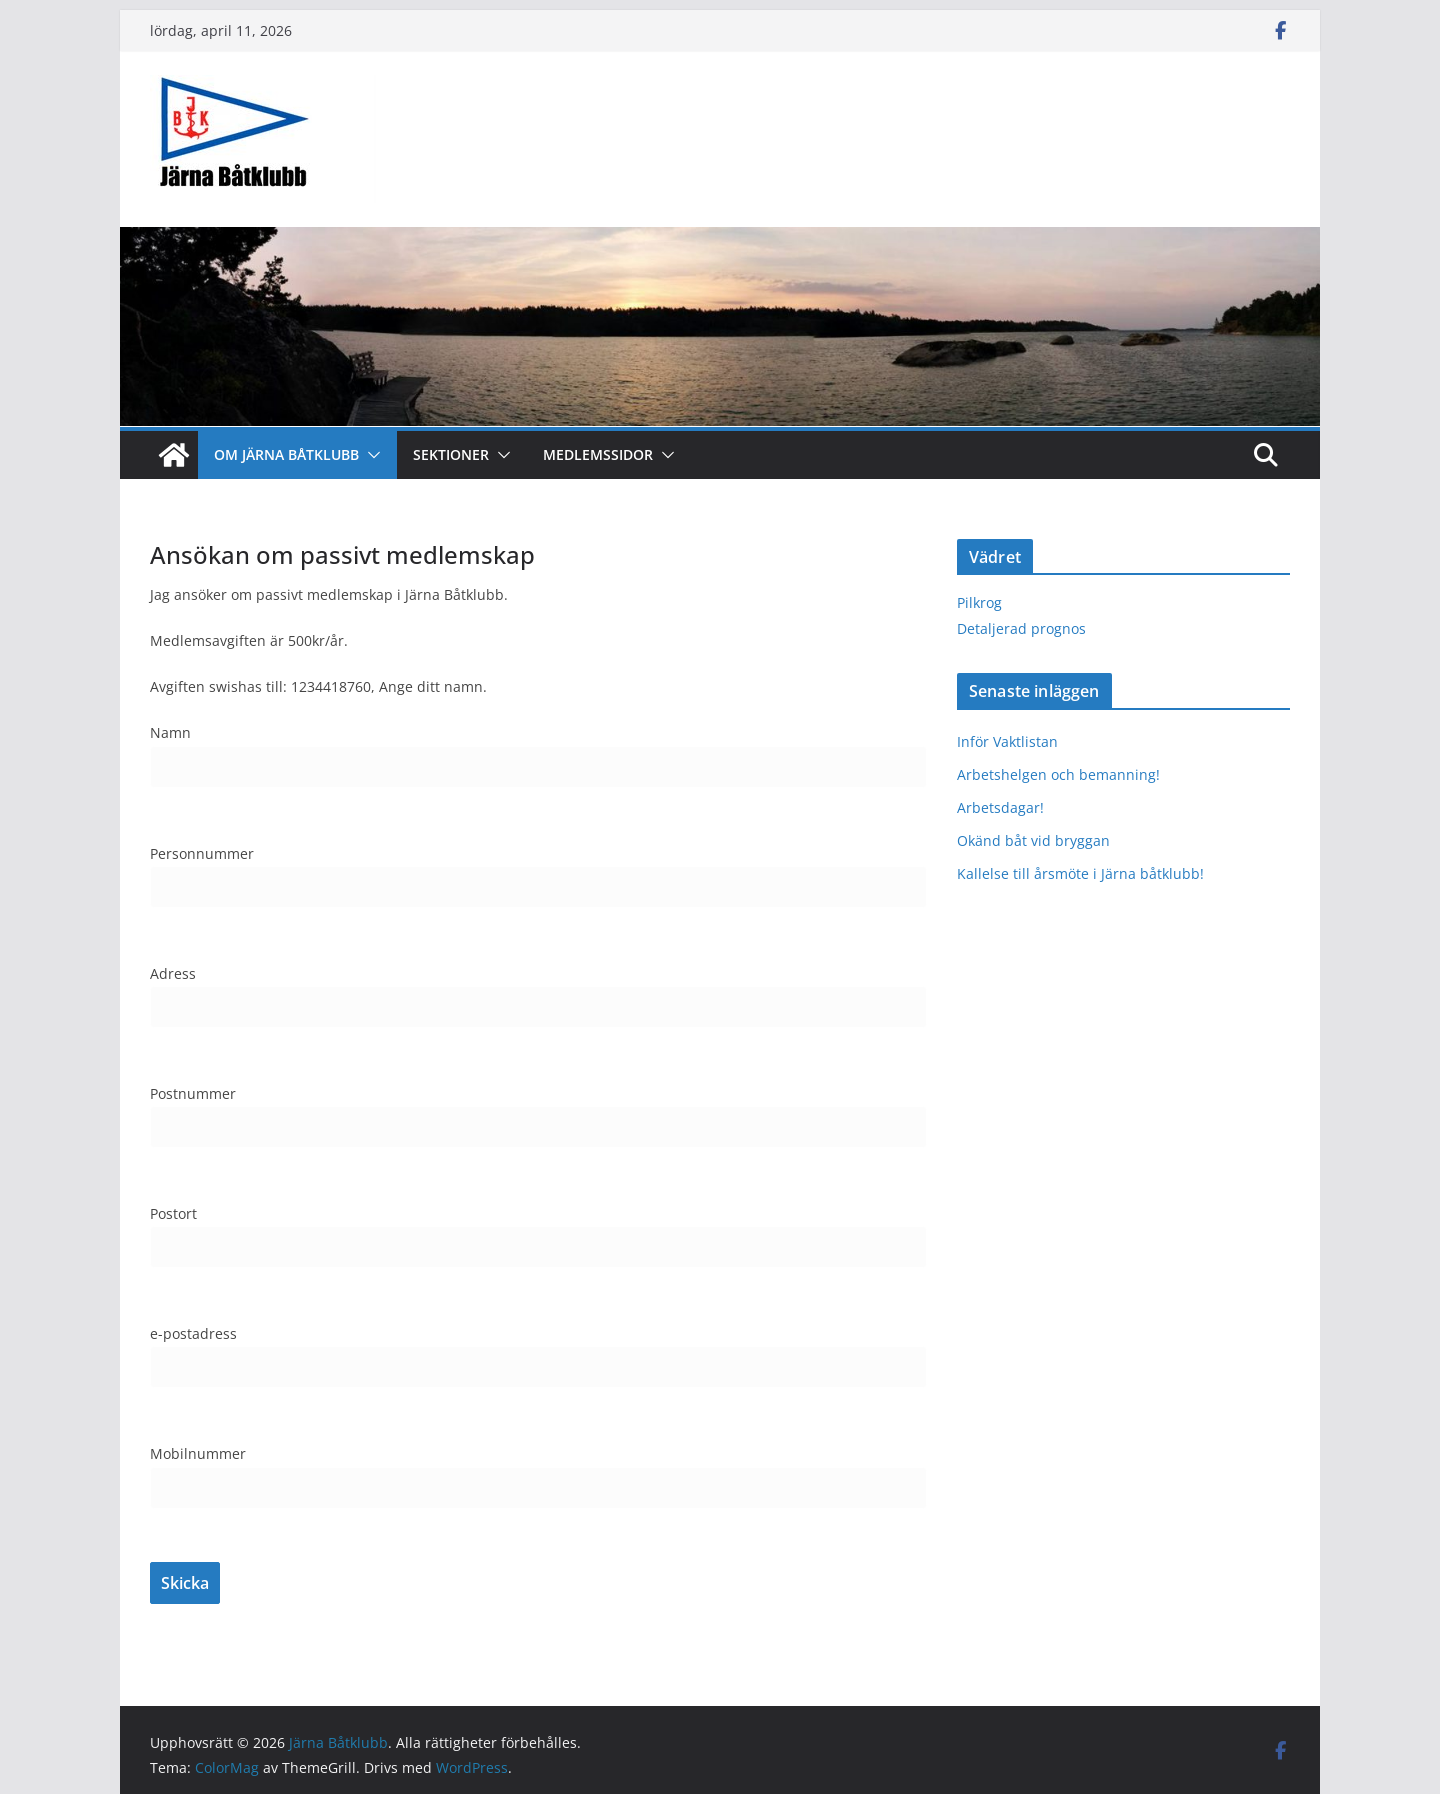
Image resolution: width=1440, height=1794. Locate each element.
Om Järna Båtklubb (286, 454)
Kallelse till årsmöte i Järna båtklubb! (1080, 873)
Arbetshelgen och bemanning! (1058, 774)
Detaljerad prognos (1021, 628)
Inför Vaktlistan (1007, 741)
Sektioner (451, 454)
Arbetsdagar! (1000, 807)
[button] (370, 455)
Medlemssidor (598, 454)
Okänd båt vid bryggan (1033, 840)
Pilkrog (979, 602)
